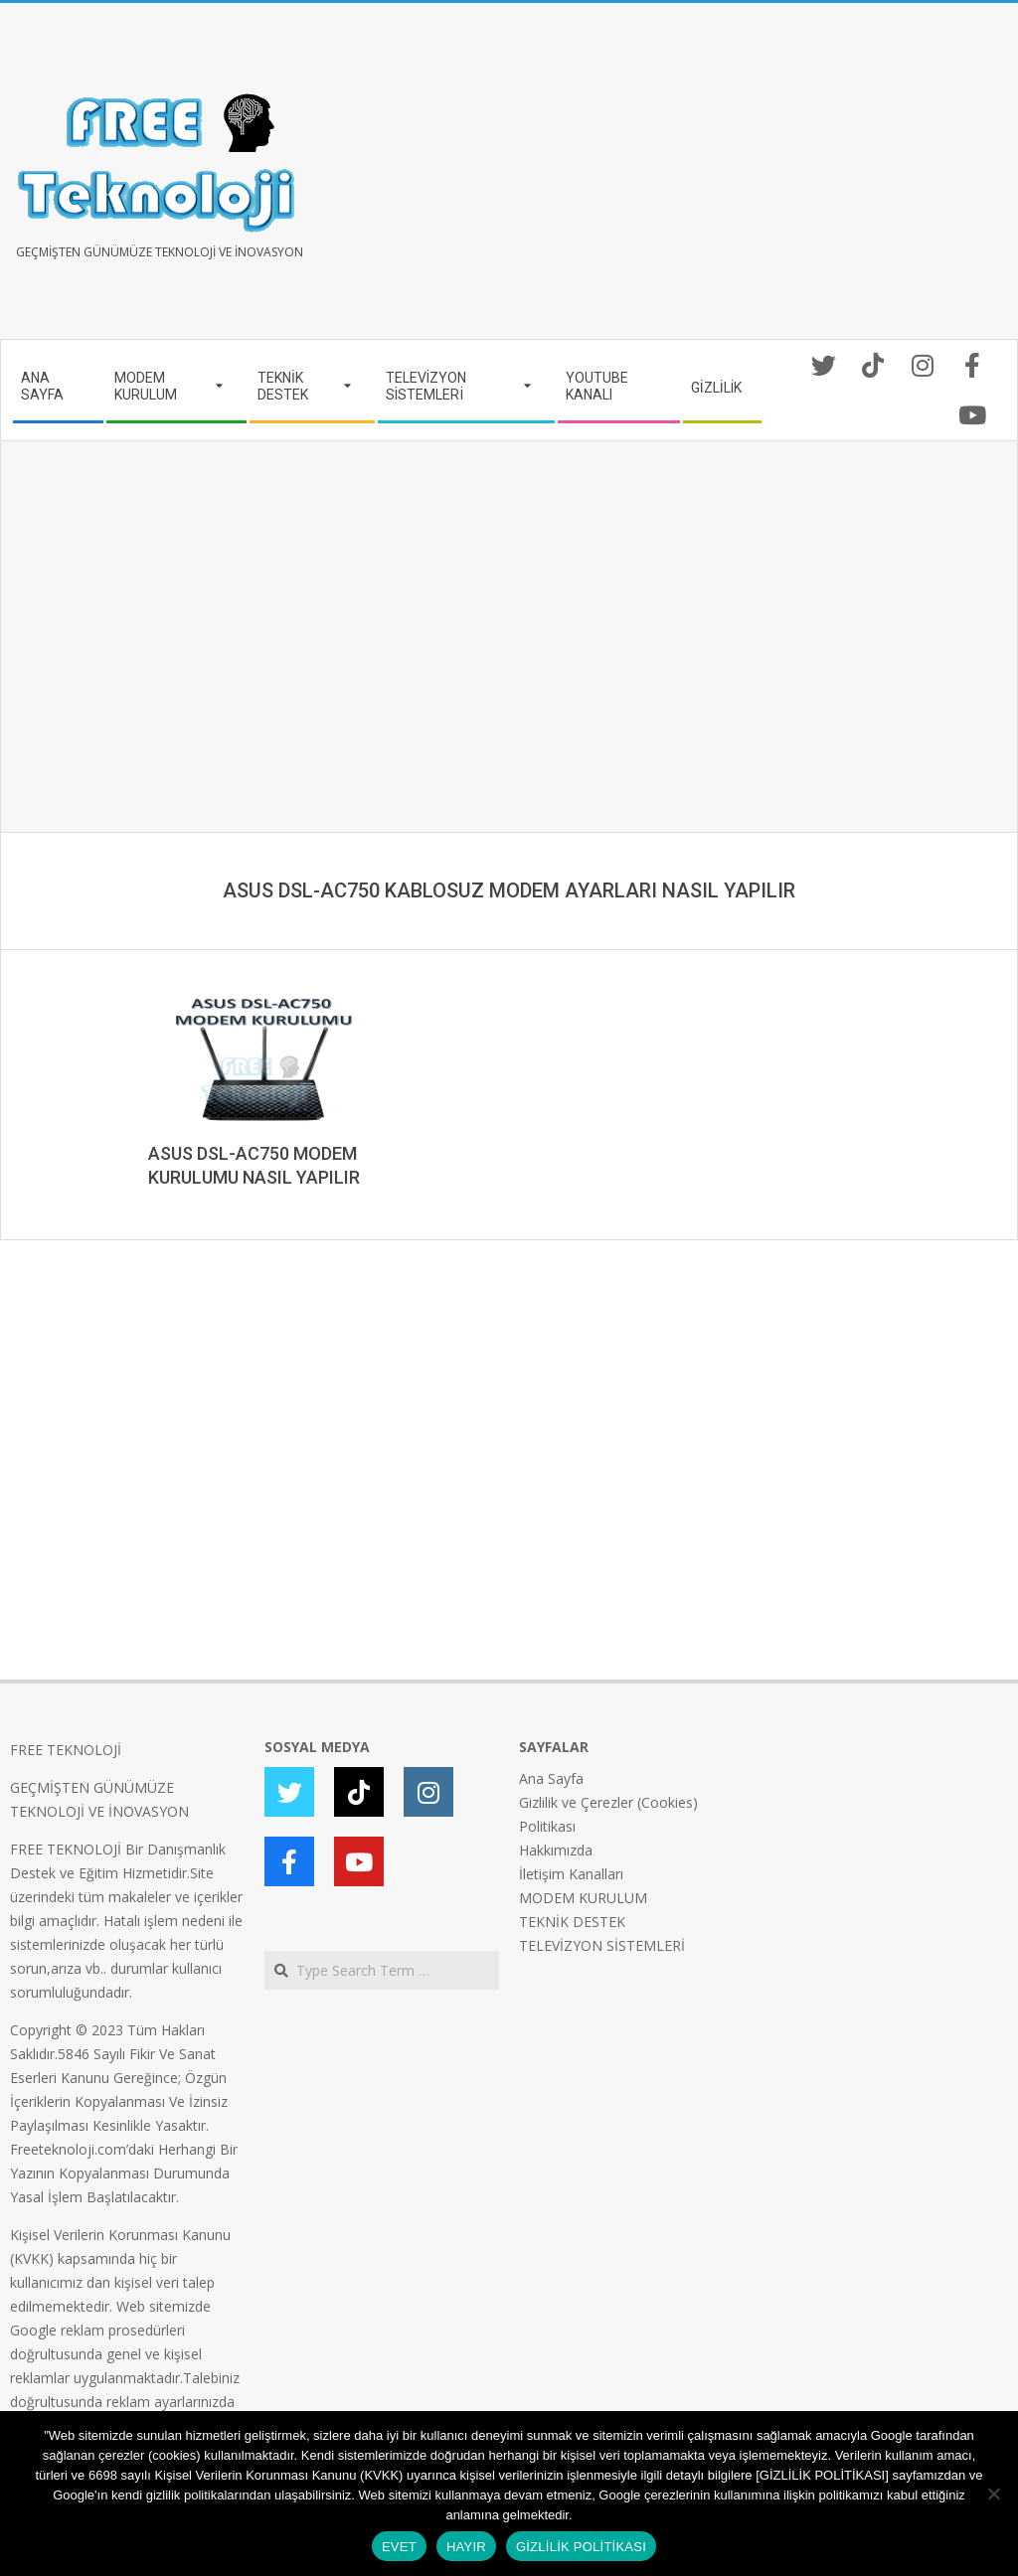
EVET (399, 2546)
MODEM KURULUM (583, 1897)
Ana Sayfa (551, 1778)
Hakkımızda (556, 1850)
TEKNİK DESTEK (572, 1921)
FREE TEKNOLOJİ (65, 1749)
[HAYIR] (993, 2493)
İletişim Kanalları (571, 1873)
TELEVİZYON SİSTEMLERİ (602, 1945)
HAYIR (466, 2546)
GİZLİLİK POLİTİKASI (581, 2546)
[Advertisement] (758, 179)
